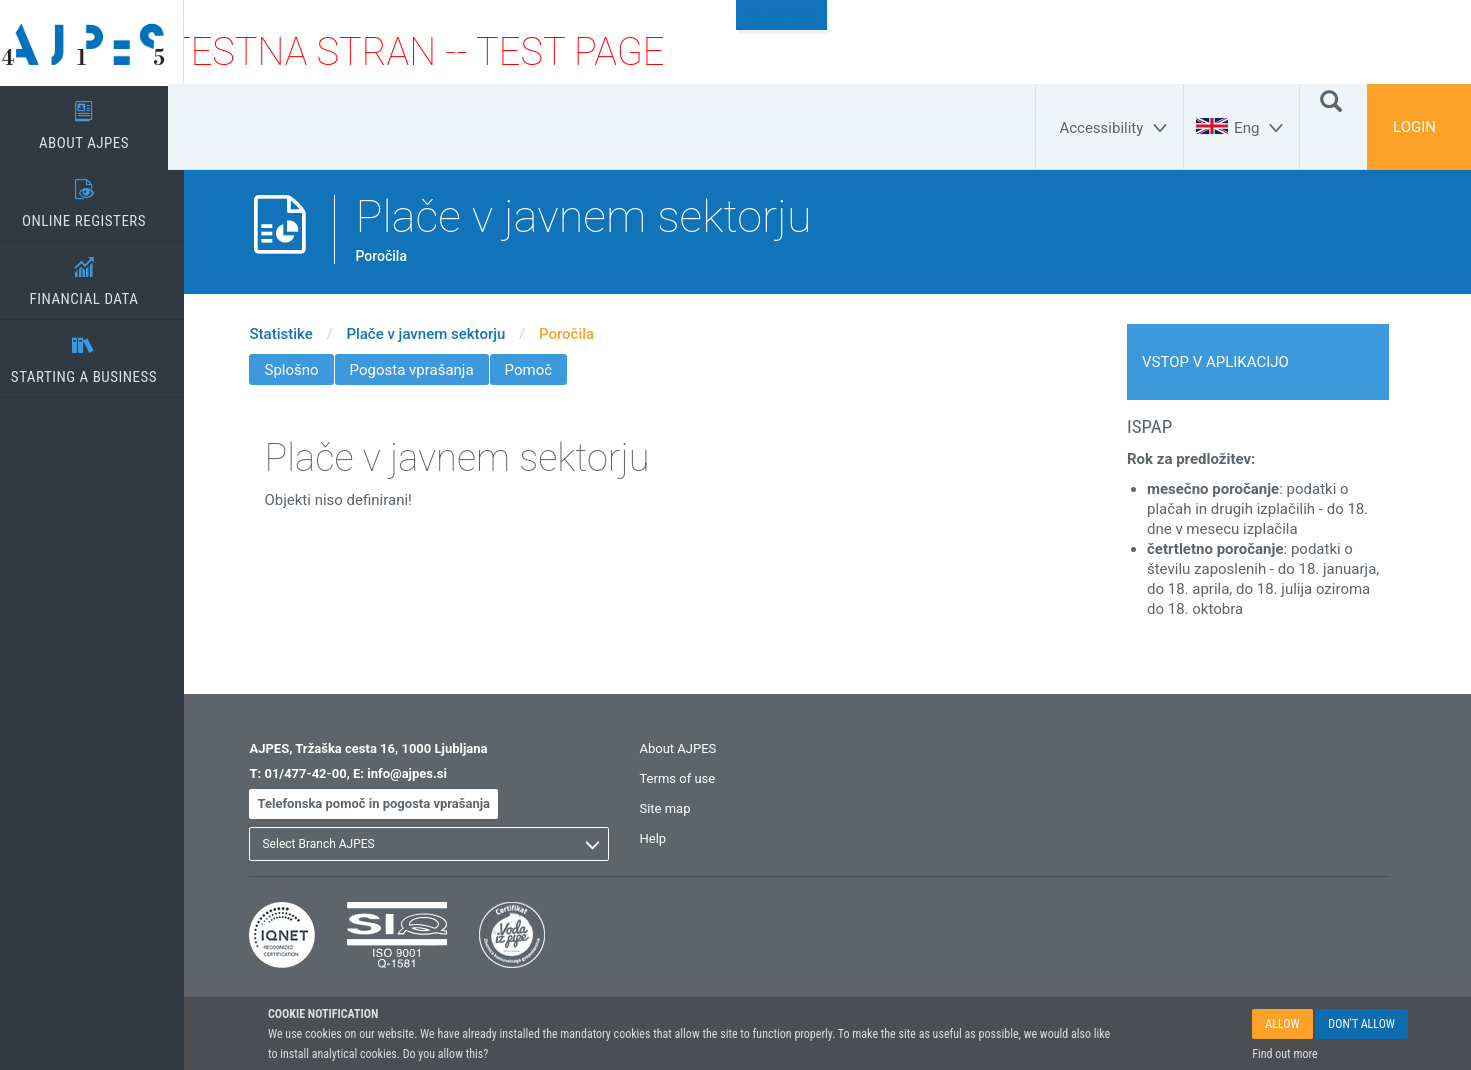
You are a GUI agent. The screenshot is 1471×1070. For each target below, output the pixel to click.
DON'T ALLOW (1361, 1024)
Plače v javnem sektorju (441, 334)
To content (781, 15)
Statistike (297, 334)
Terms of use (694, 778)
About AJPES (694, 748)
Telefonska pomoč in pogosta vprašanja (390, 803)
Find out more (1284, 1054)
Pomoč (544, 370)
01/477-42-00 (321, 773)
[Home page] (100, 43)
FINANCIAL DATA (100, 275)
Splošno (308, 370)
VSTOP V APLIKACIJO (1231, 362)
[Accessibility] (1116, 128)
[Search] (1331, 100)
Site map (681, 808)
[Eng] (1261, 128)
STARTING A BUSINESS (100, 353)
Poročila (582, 334)
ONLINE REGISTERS (100, 197)
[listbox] (446, 844)
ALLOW (1282, 1024)
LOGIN (1414, 127)
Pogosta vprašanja (428, 370)
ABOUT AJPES (100, 119)
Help (669, 838)
